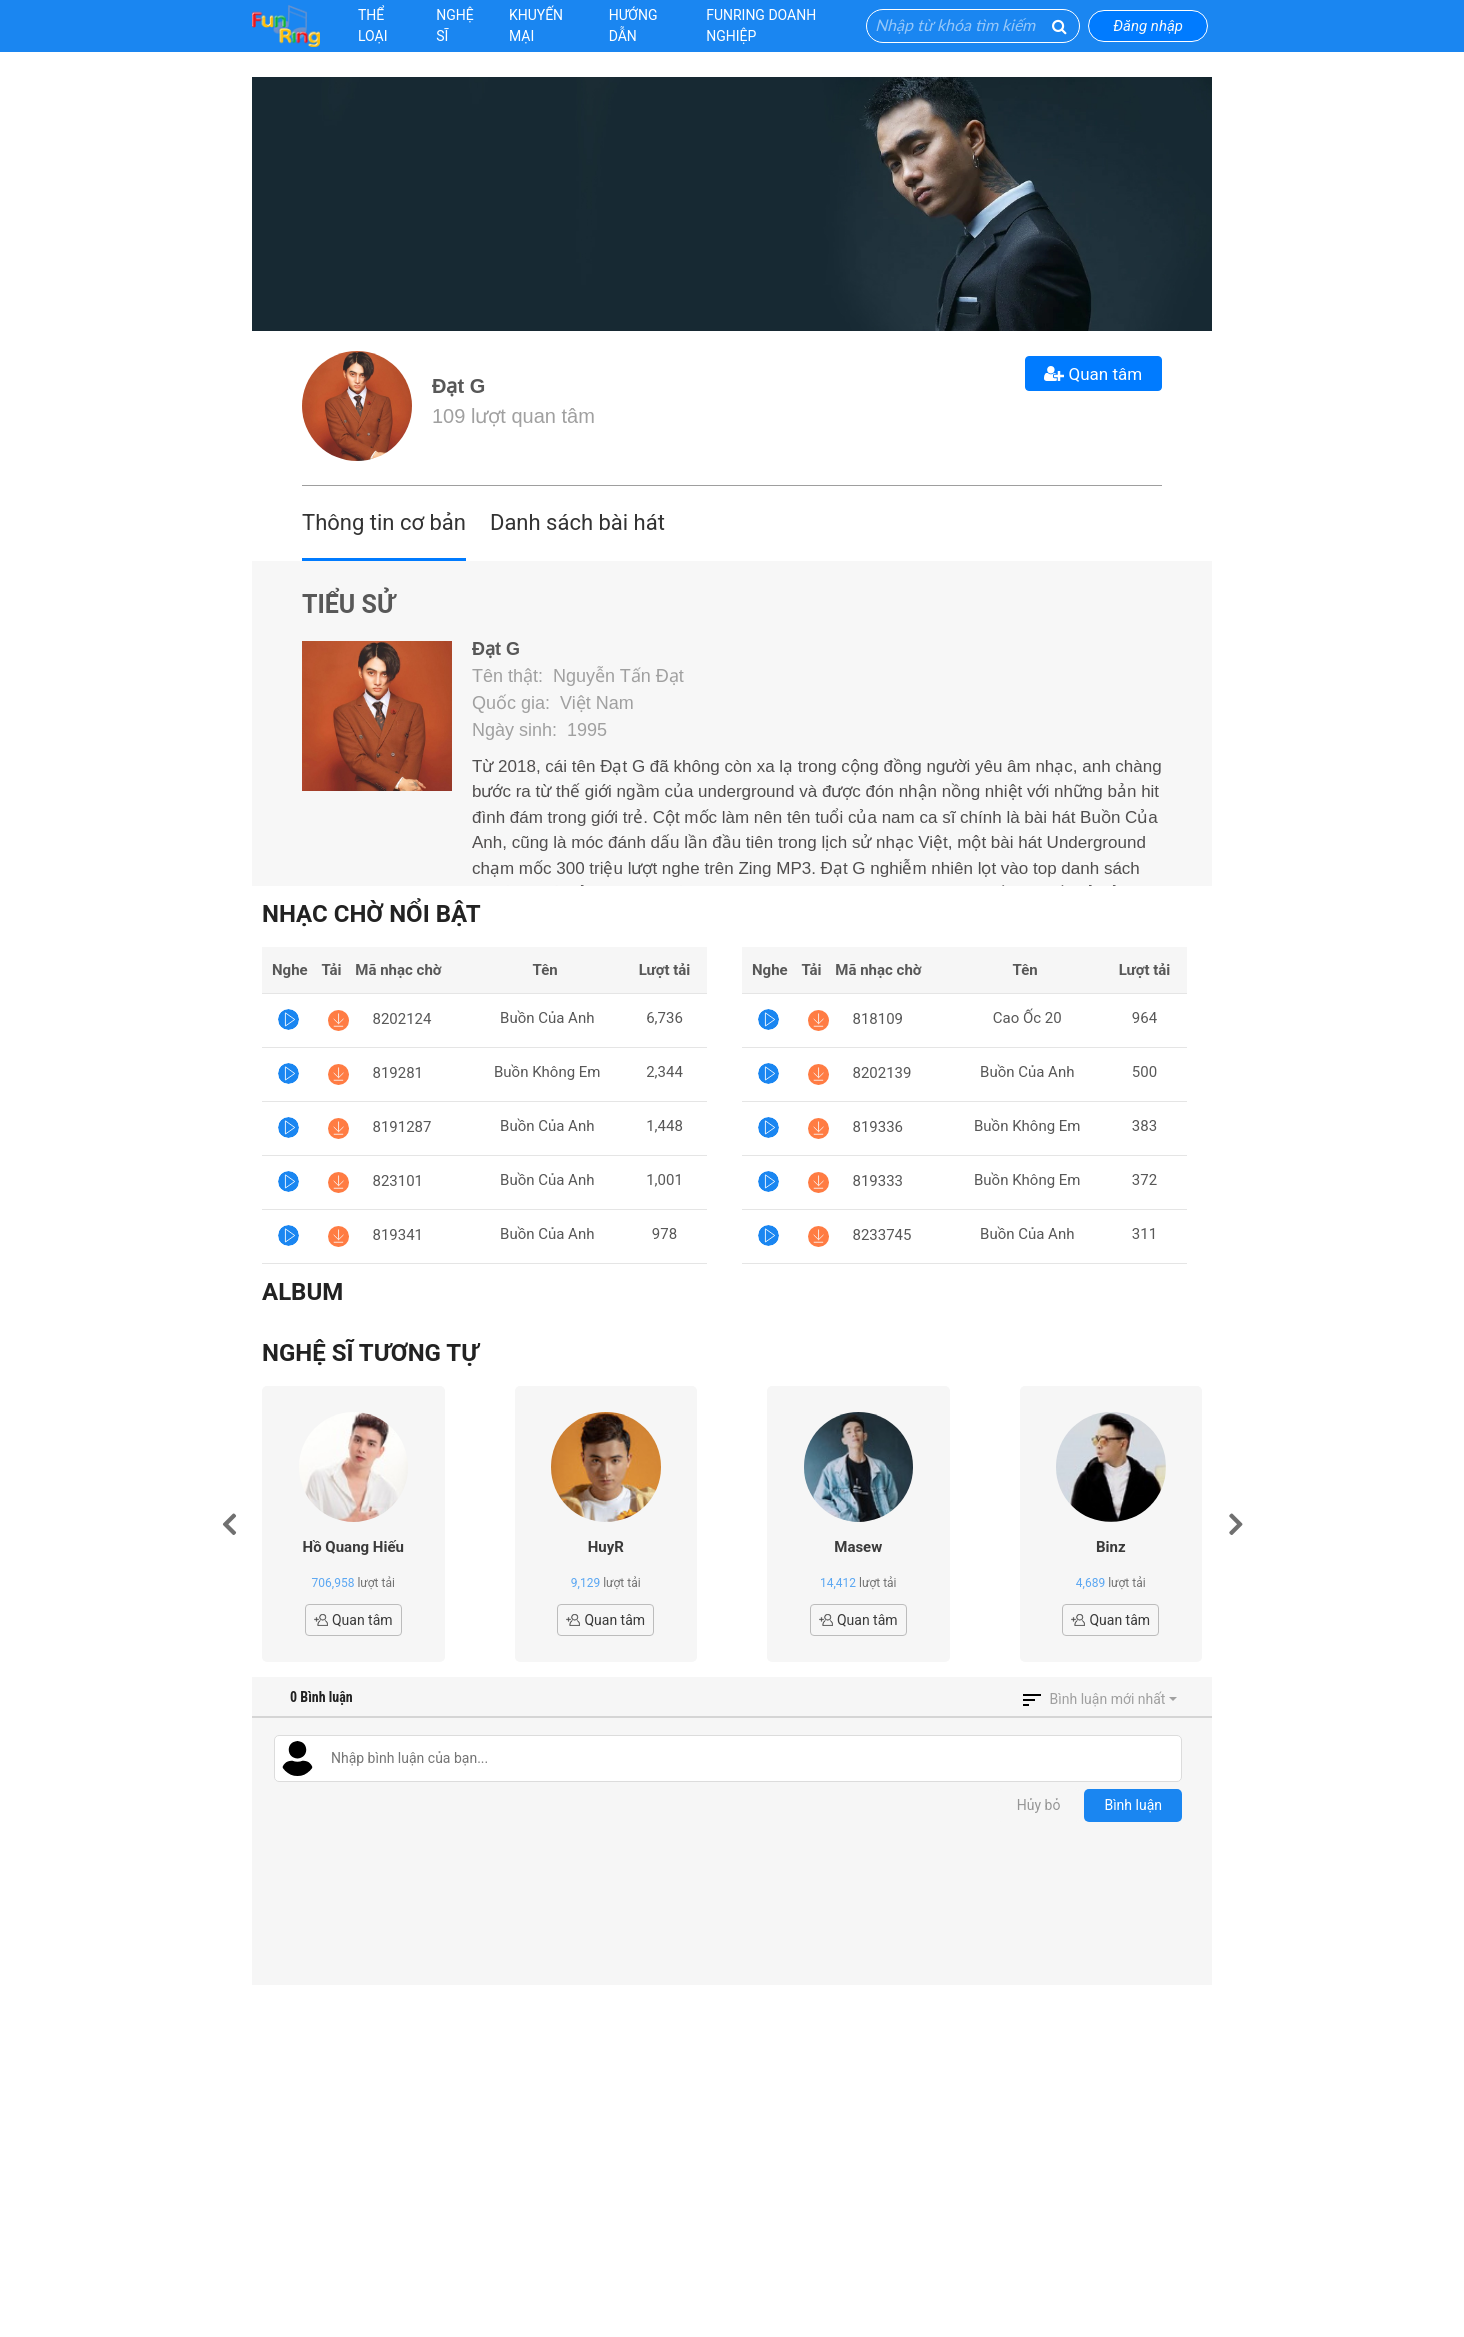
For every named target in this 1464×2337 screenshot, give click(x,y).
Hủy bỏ (1039, 1805)
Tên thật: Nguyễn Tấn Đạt (578, 676)
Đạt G (458, 386)
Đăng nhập (1148, 26)
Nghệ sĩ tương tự (370, 1353)
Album (302, 1292)
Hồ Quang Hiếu (353, 1547)
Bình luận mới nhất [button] (1108, 1699)
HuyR (606, 1547)
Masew (858, 1547)
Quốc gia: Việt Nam (553, 703)
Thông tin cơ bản (384, 522)
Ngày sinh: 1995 (539, 730)
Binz (1111, 1547)
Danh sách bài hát (577, 522)
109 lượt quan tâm (513, 416)
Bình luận (1133, 1805)
